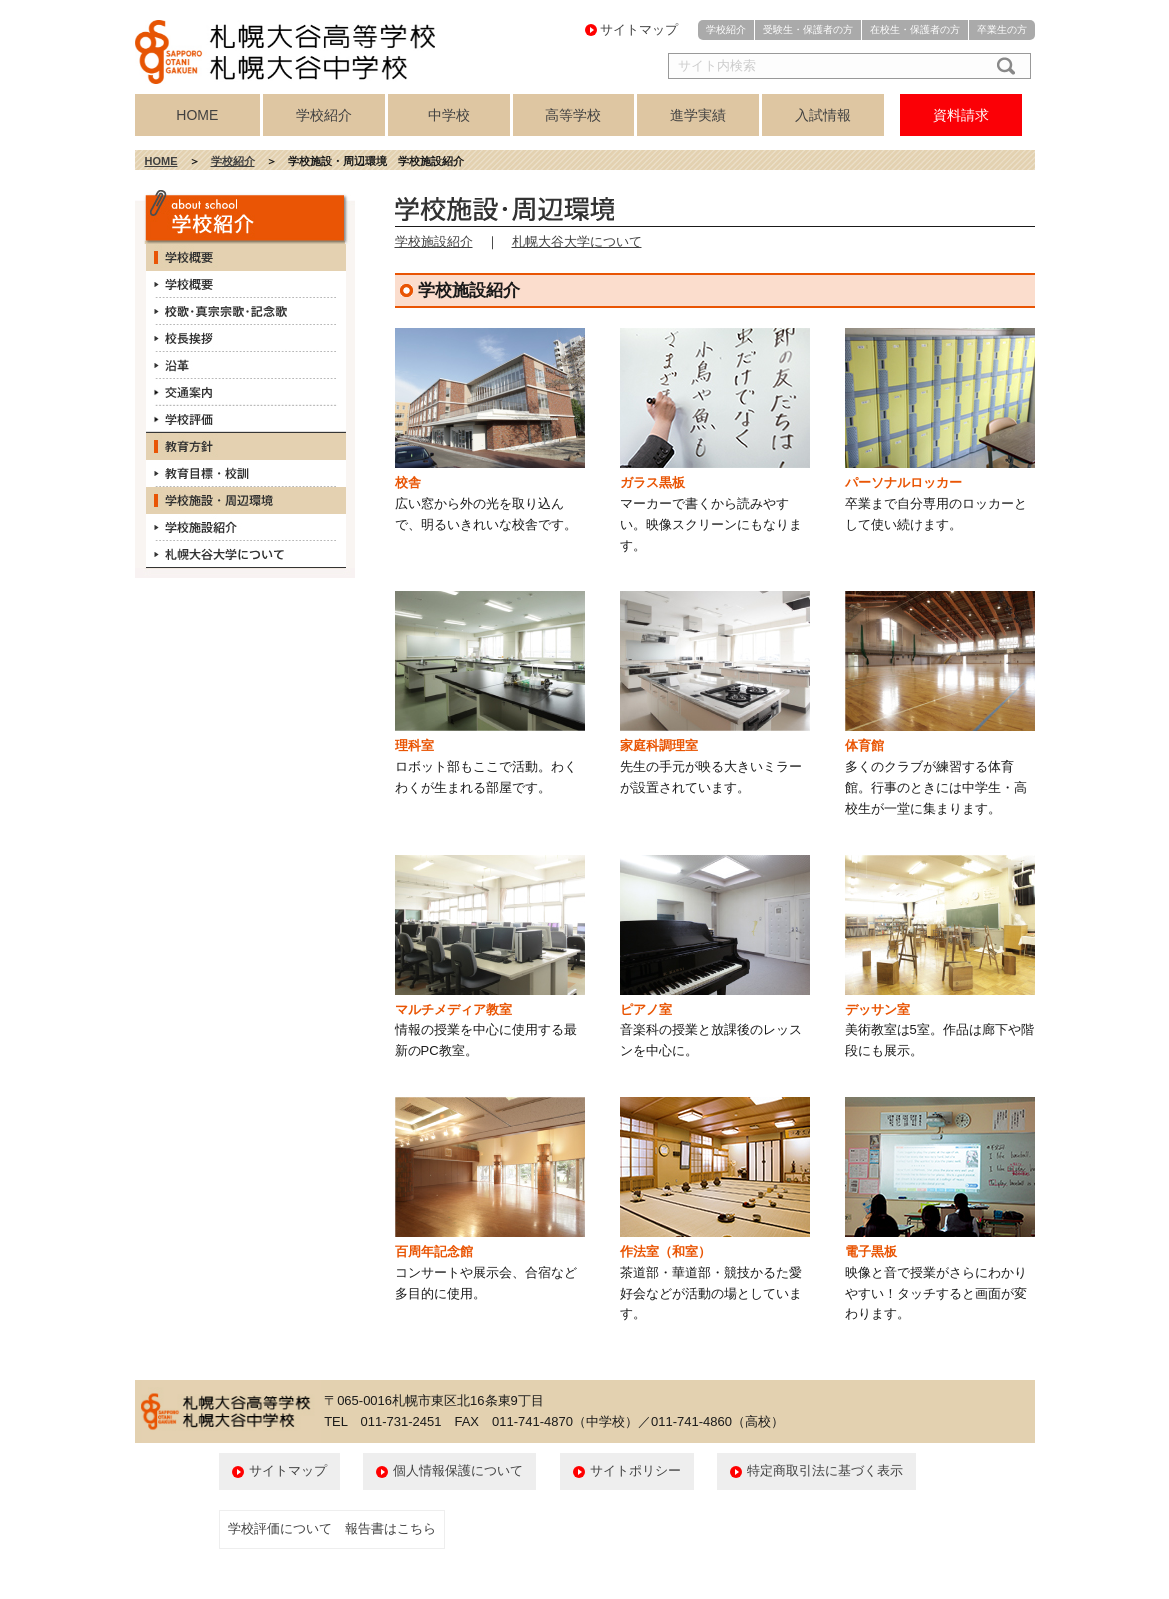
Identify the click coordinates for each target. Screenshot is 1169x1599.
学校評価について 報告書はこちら (332, 1528)
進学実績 (698, 115)
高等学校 (573, 115)
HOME (197, 115)
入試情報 (823, 115)
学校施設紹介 (434, 241)
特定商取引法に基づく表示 (825, 1470)
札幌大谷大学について (577, 241)
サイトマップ (639, 29)
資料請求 (961, 115)
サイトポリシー (635, 1470)
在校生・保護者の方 (915, 29)
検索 (1002, 66)
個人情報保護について (458, 1470)
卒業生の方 (1002, 29)
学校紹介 (726, 29)
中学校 (449, 115)
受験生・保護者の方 (808, 29)
